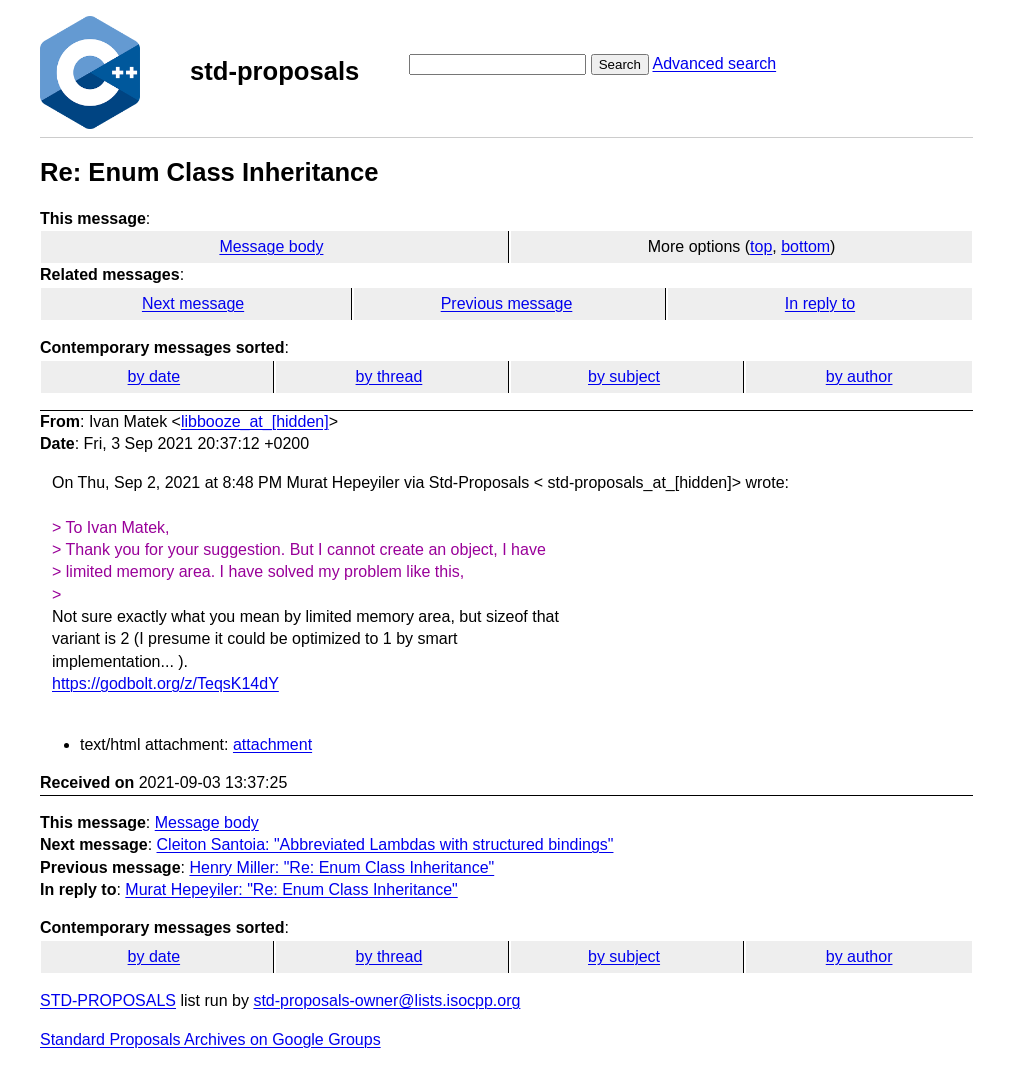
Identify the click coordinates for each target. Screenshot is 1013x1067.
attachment (272, 744)
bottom (805, 246)
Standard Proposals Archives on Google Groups (210, 1039)
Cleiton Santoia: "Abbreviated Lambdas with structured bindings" (385, 844)
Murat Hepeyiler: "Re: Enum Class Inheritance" (291, 889)
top (761, 246)
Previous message (507, 303)
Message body (271, 246)
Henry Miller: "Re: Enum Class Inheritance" (341, 867)
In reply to (820, 303)
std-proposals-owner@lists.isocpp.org (386, 1000)
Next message (193, 303)
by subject (624, 376)
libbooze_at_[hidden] (255, 421)
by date (154, 376)
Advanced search (714, 63)
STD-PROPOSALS (108, 1000)
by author (859, 376)
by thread (389, 376)
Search (620, 64)
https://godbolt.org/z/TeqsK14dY (165, 683)
